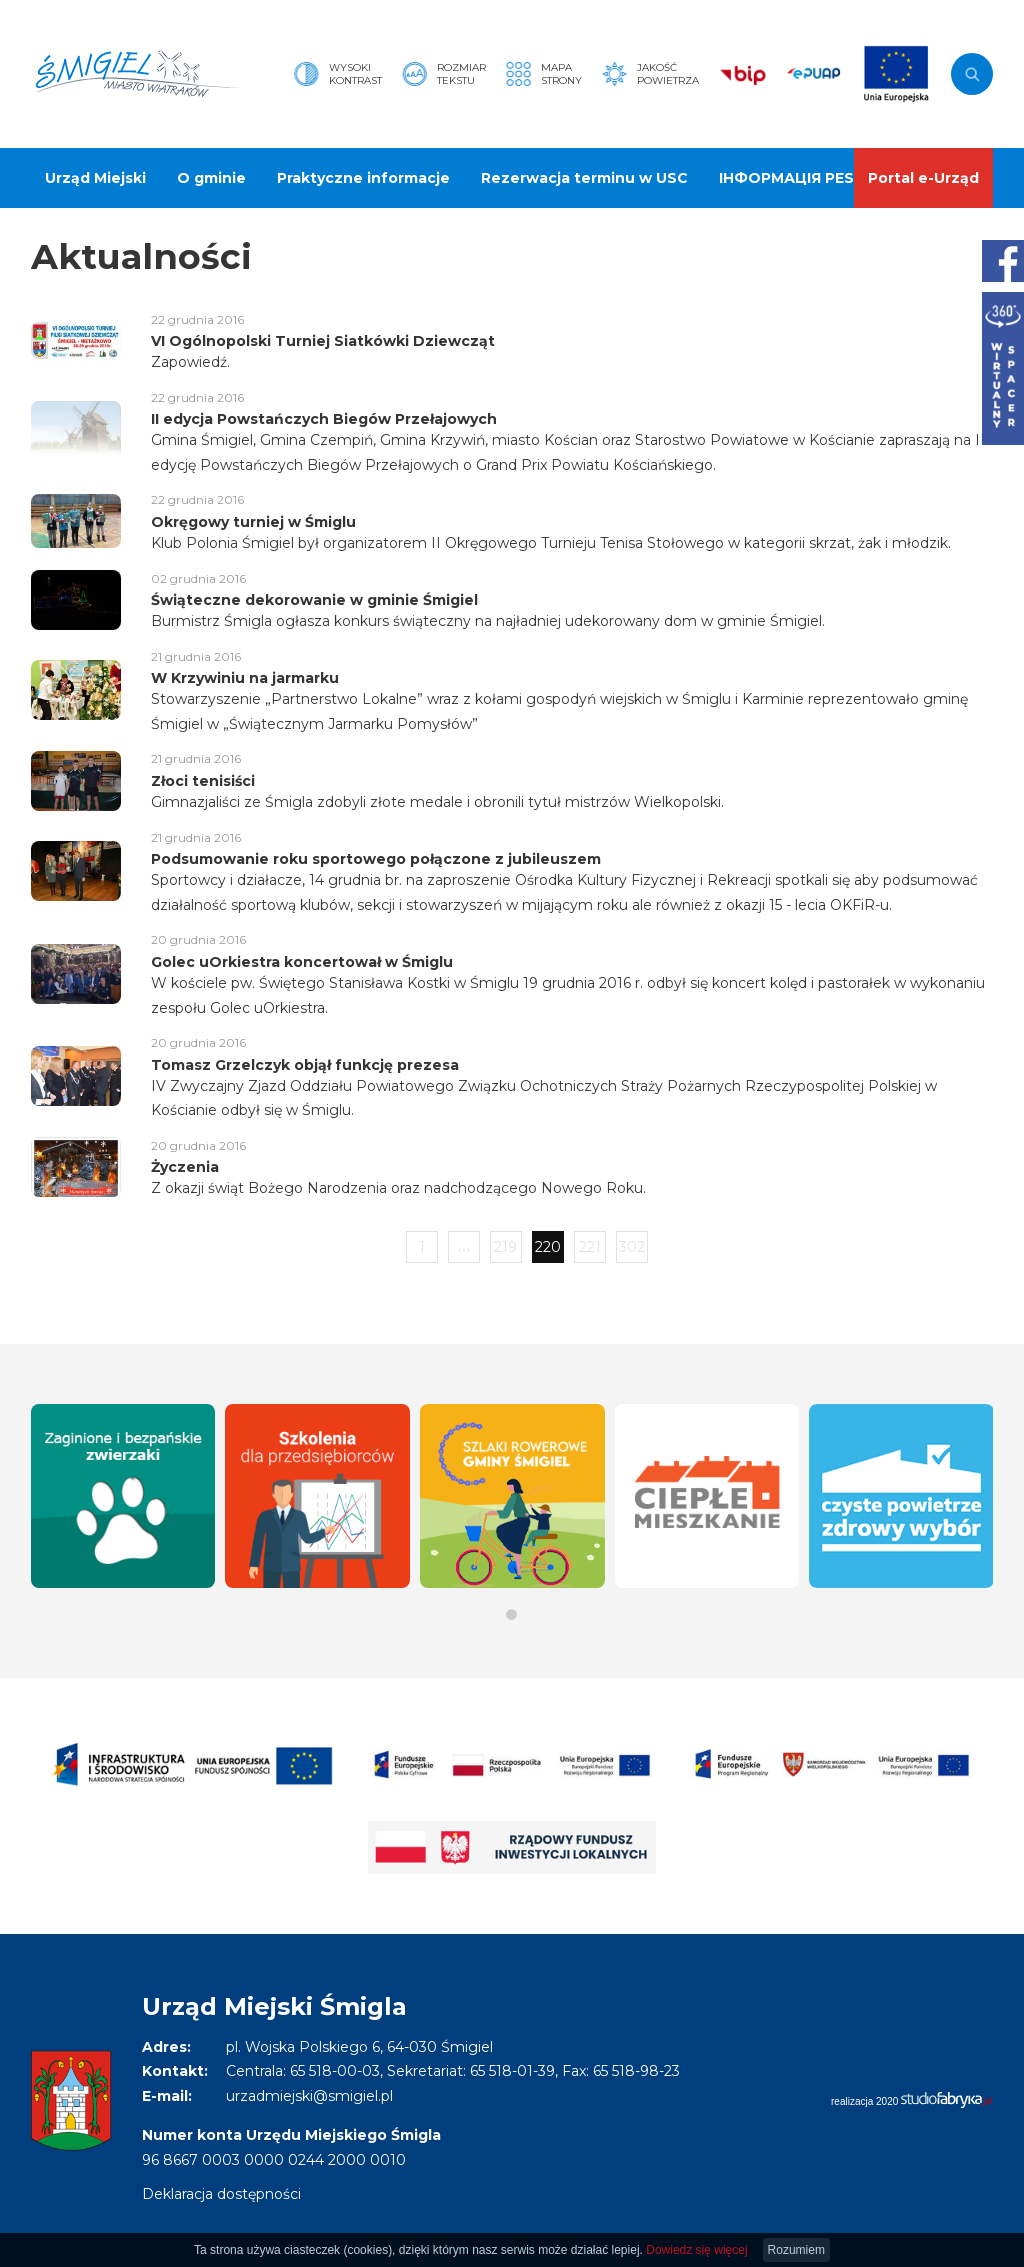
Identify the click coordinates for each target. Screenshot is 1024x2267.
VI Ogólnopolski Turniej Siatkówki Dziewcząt (323, 341)
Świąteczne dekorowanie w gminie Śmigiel (314, 600)
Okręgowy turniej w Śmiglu (253, 522)
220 (548, 1247)
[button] (511, 1614)
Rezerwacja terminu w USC (584, 178)
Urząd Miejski (95, 178)
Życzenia (185, 1167)
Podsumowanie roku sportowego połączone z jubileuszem (376, 859)
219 (505, 1247)
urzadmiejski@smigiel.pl (309, 2096)
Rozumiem (796, 2250)
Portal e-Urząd (923, 178)
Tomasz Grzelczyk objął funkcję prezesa (305, 1065)
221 (590, 1247)
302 (632, 1247)
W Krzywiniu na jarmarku (245, 678)
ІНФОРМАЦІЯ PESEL (795, 178)
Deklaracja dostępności (221, 2194)
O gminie (211, 178)
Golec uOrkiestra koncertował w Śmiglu (302, 962)
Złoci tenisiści (203, 781)
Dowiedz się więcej (696, 2250)
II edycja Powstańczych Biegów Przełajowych (324, 419)
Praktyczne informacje (363, 178)
